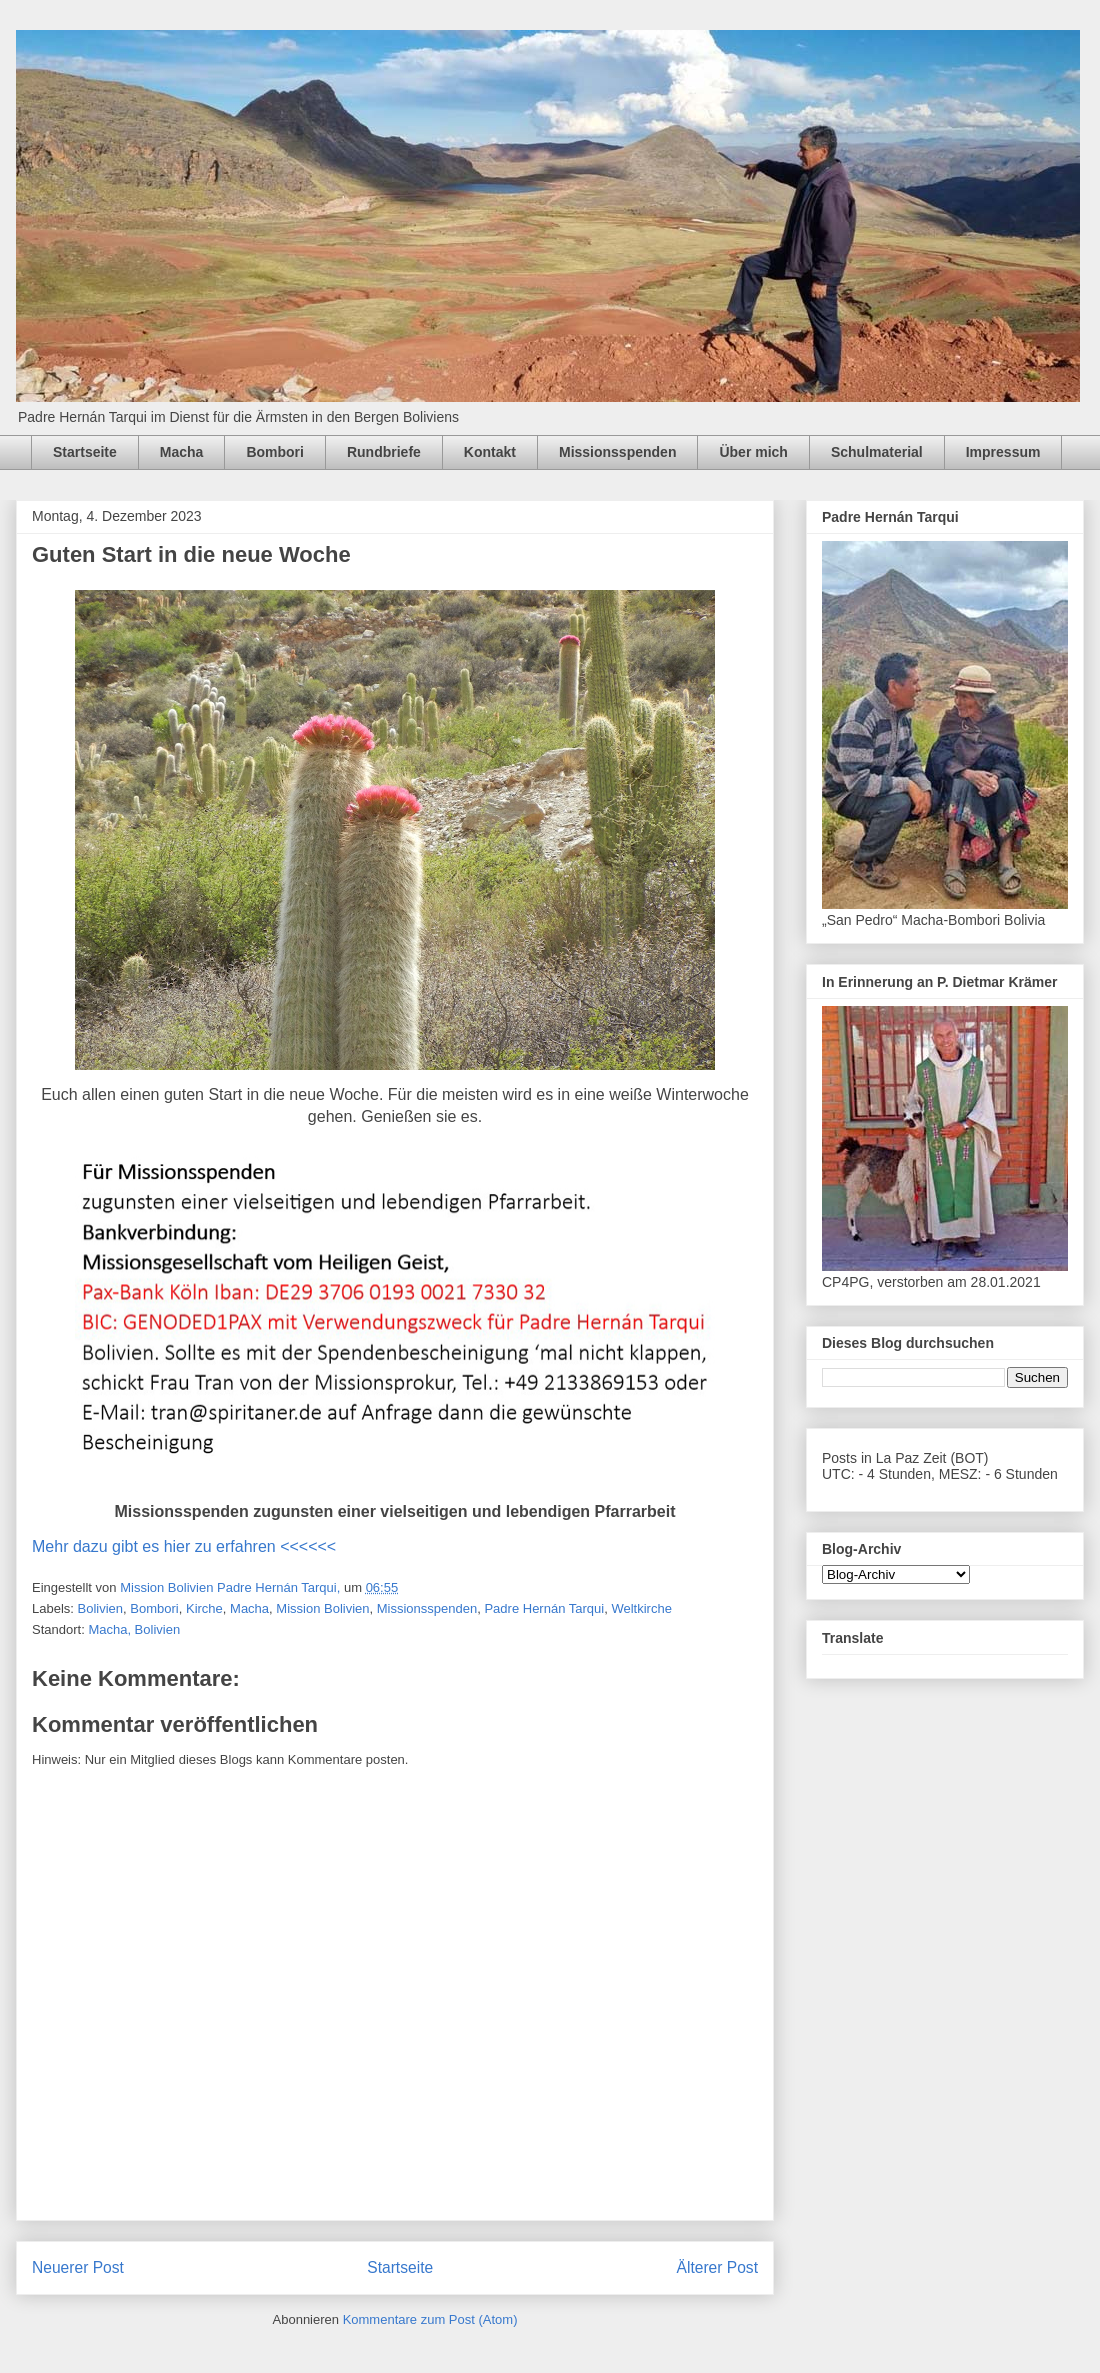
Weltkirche (641, 1608)
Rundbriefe (384, 452)
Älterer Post (717, 2267)
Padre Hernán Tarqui (544, 1608)
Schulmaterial (877, 452)
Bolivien (101, 1608)
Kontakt (490, 452)
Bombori (275, 452)
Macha (182, 452)
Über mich (753, 452)
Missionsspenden (617, 452)
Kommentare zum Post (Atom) (430, 2319)
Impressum (1003, 452)
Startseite (85, 452)
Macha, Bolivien (134, 1629)
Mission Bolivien (322, 1608)
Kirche (204, 1608)
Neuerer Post (78, 2267)
